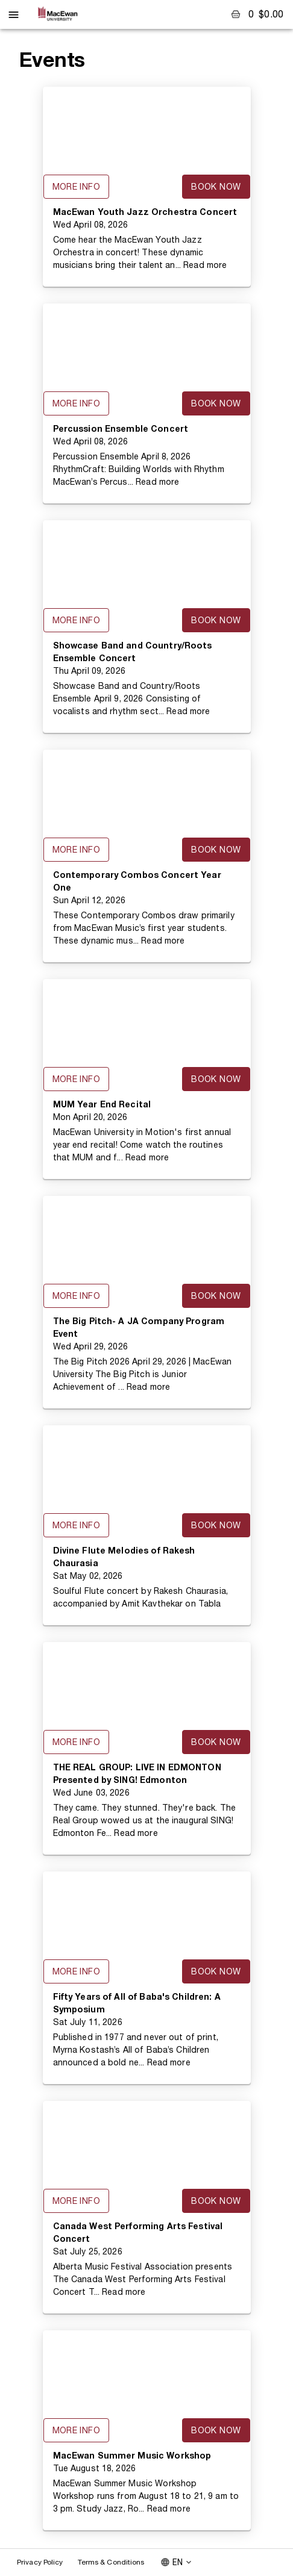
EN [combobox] (177, 2562)
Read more (205, 265)
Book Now (216, 186)
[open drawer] (13, 15)
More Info (76, 186)
